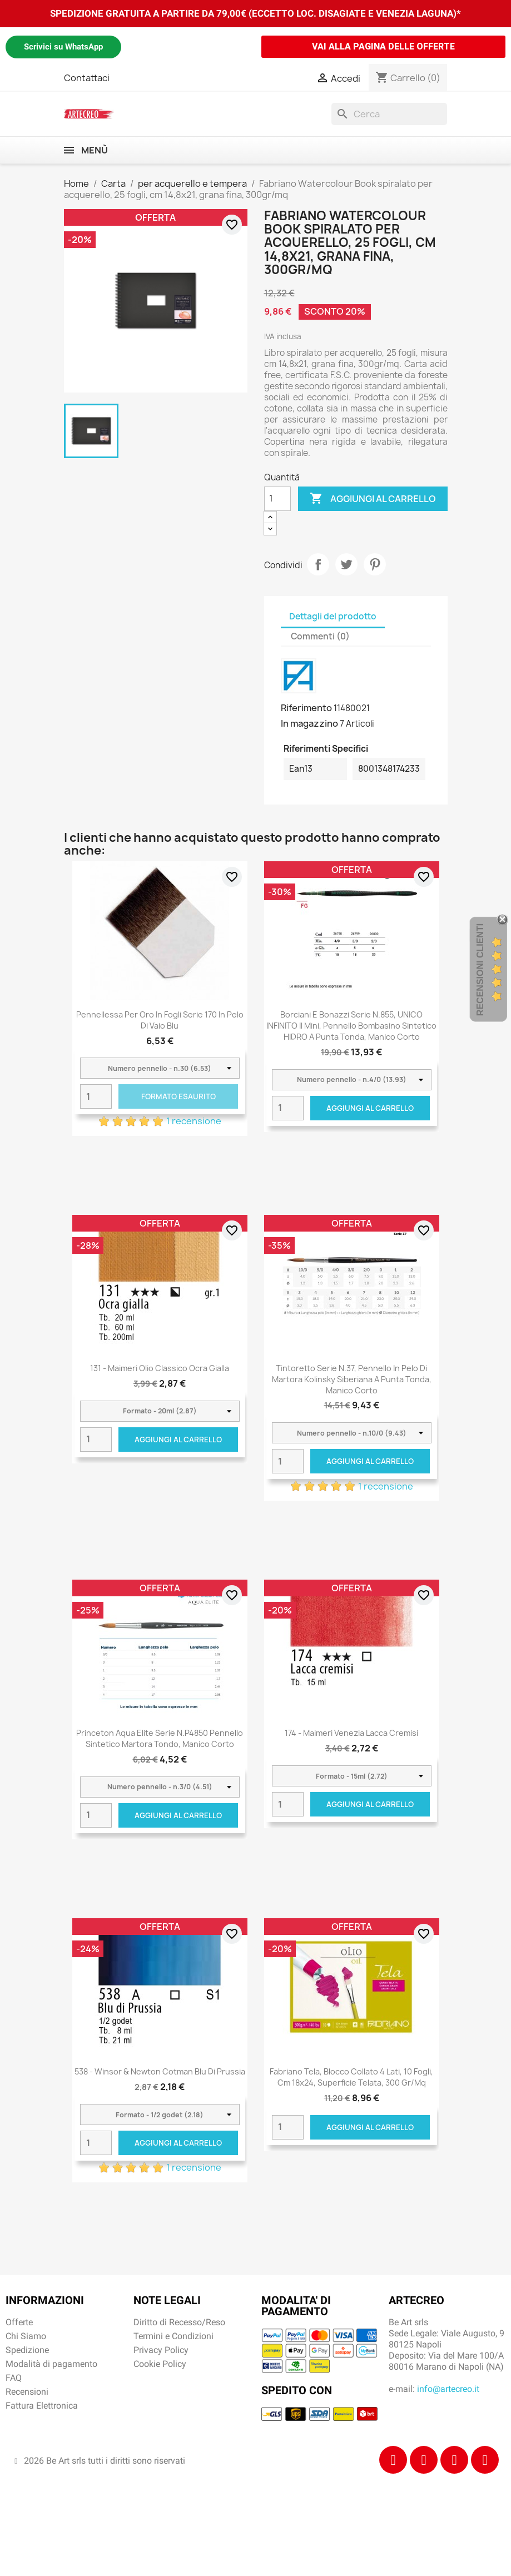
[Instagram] (424, 2460)
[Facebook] (393, 2460)
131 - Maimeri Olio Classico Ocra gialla (159, 1368)
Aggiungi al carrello (373, 499)
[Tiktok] (454, 2460)
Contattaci (87, 78)
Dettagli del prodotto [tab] (332, 616)
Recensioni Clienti (480, 969)
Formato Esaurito (178, 1096)
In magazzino (309, 723)
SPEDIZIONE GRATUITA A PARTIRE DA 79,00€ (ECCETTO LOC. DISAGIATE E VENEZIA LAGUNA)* (255, 13)
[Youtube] (485, 2460)
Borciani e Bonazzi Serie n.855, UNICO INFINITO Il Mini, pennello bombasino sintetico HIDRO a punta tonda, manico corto (351, 1025)
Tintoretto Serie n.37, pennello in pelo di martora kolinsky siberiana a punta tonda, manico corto (351, 1379)
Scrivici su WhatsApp (63, 47)
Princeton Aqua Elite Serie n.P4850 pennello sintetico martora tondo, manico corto (159, 1738)
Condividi (318, 564)
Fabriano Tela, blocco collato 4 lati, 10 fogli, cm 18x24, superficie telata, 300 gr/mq (351, 2077)
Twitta (346, 564)
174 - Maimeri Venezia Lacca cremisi (351, 1733)
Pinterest (375, 564)
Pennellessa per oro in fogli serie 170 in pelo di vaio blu (160, 1020)
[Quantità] (277, 499)
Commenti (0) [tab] (320, 636)
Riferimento (306, 707)
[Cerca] (389, 114)
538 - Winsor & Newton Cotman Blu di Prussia (160, 2071)
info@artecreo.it (448, 2389)
